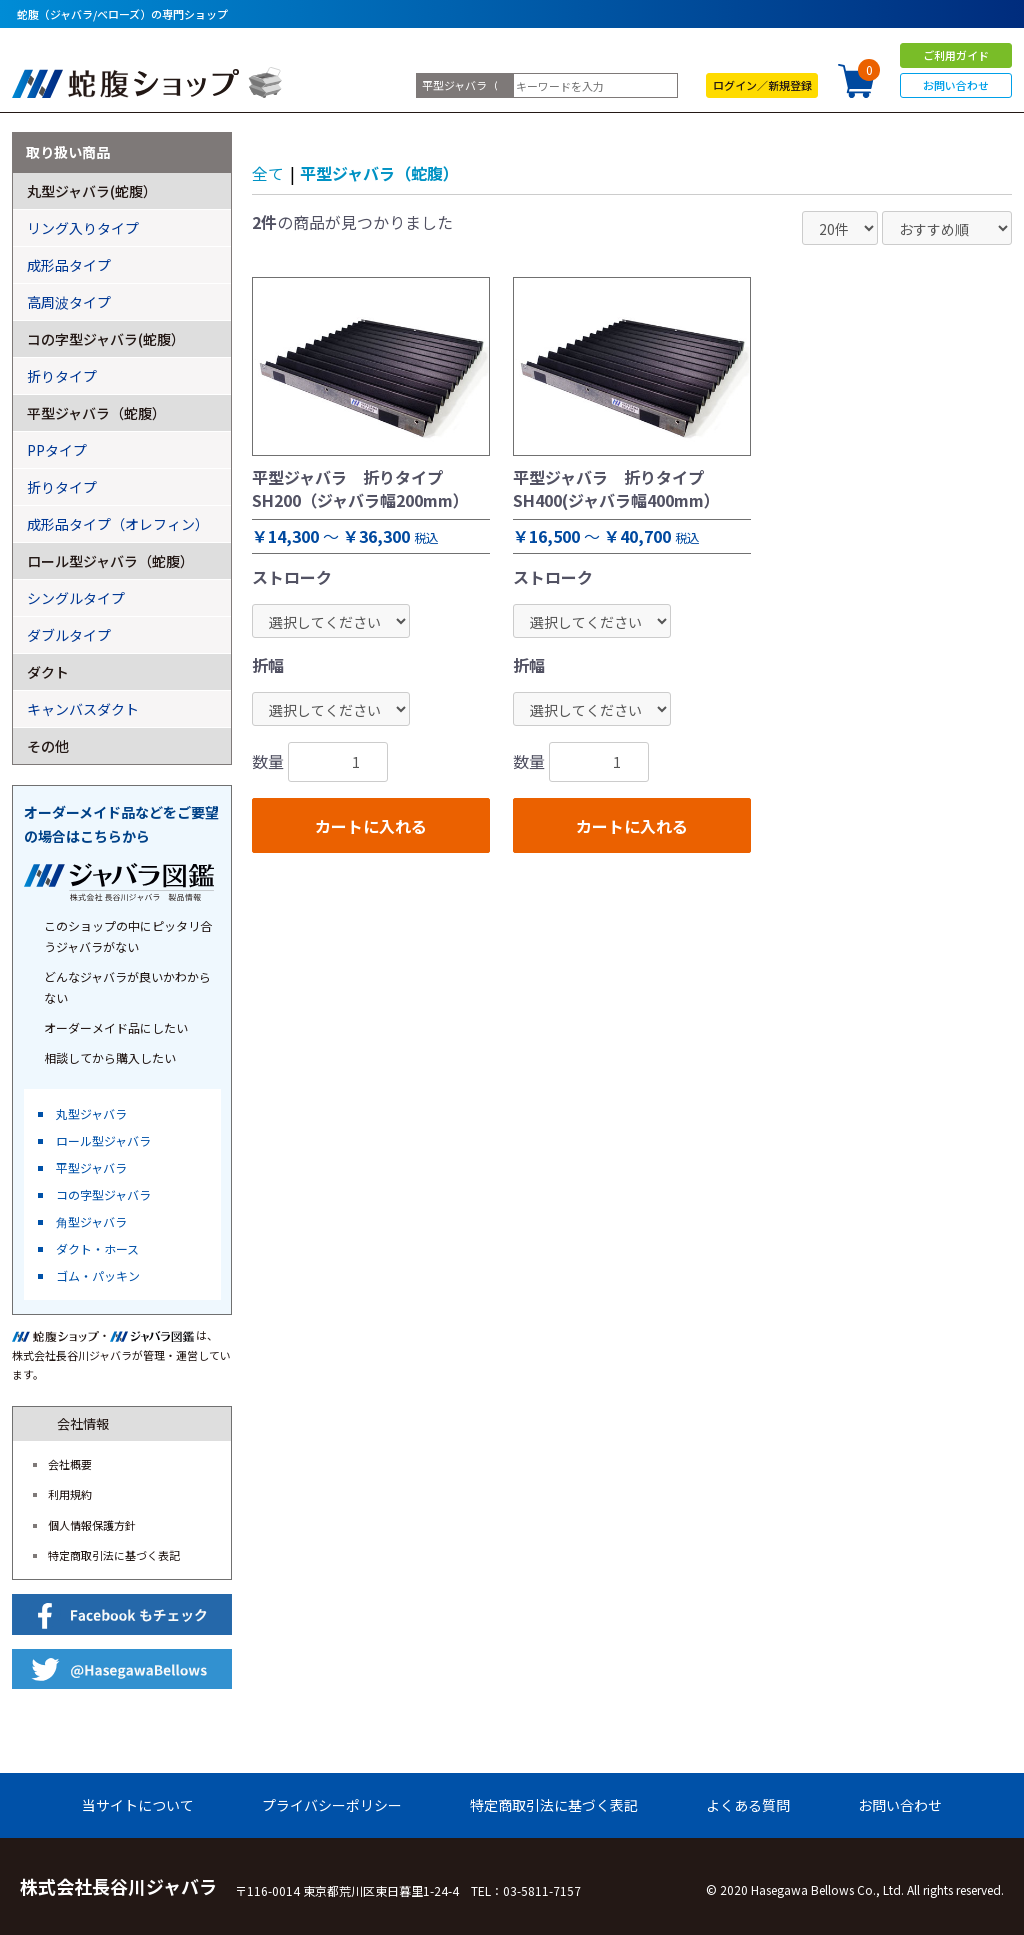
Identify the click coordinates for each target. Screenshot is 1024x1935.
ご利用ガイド (956, 55)
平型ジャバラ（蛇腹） (379, 173)
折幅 (268, 665)
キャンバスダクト (83, 709)
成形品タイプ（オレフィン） (118, 524)
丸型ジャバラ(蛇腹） (92, 191)
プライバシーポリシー (332, 1805)
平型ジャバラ (91, 1167)
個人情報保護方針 (92, 1525)
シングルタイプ (76, 598)
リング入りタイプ (83, 228)
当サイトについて (138, 1805)
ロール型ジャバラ (103, 1140)
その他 (48, 746)
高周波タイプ (69, 302)
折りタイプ (62, 376)
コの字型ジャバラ (103, 1194)
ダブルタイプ (69, 635)
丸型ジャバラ (91, 1113)
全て (268, 173)
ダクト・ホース (97, 1248)
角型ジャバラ (91, 1221)
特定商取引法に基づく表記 (114, 1555)
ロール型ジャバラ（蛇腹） (110, 561)
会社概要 (70, 1464)
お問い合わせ (956, 85)
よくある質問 (748, 1805)
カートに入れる (371, 826)
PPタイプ (57, 450)
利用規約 (70, 1494)
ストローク (292, 577)
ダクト (48, 672)
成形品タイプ (69, 265)
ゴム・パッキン (98, 1275)
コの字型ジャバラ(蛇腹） (106, 339)
